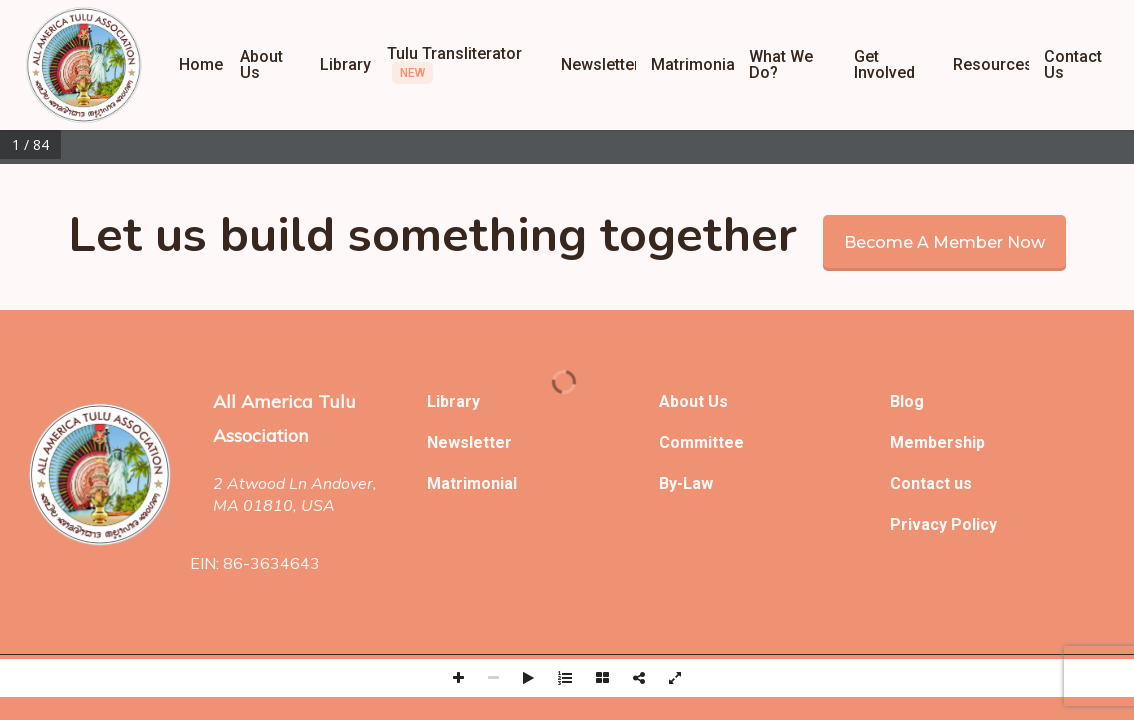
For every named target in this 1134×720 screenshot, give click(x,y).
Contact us (931, 483)
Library (453, 401)
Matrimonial (472, 483)
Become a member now (944, 242)
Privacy (920, 524)
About (683, 401)
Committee (701, 442)
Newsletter (469, 442)
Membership (937, 442)
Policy (974, 524)
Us (718, 401)
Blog (907, 401)
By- (671, 483)
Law (698, 483)
